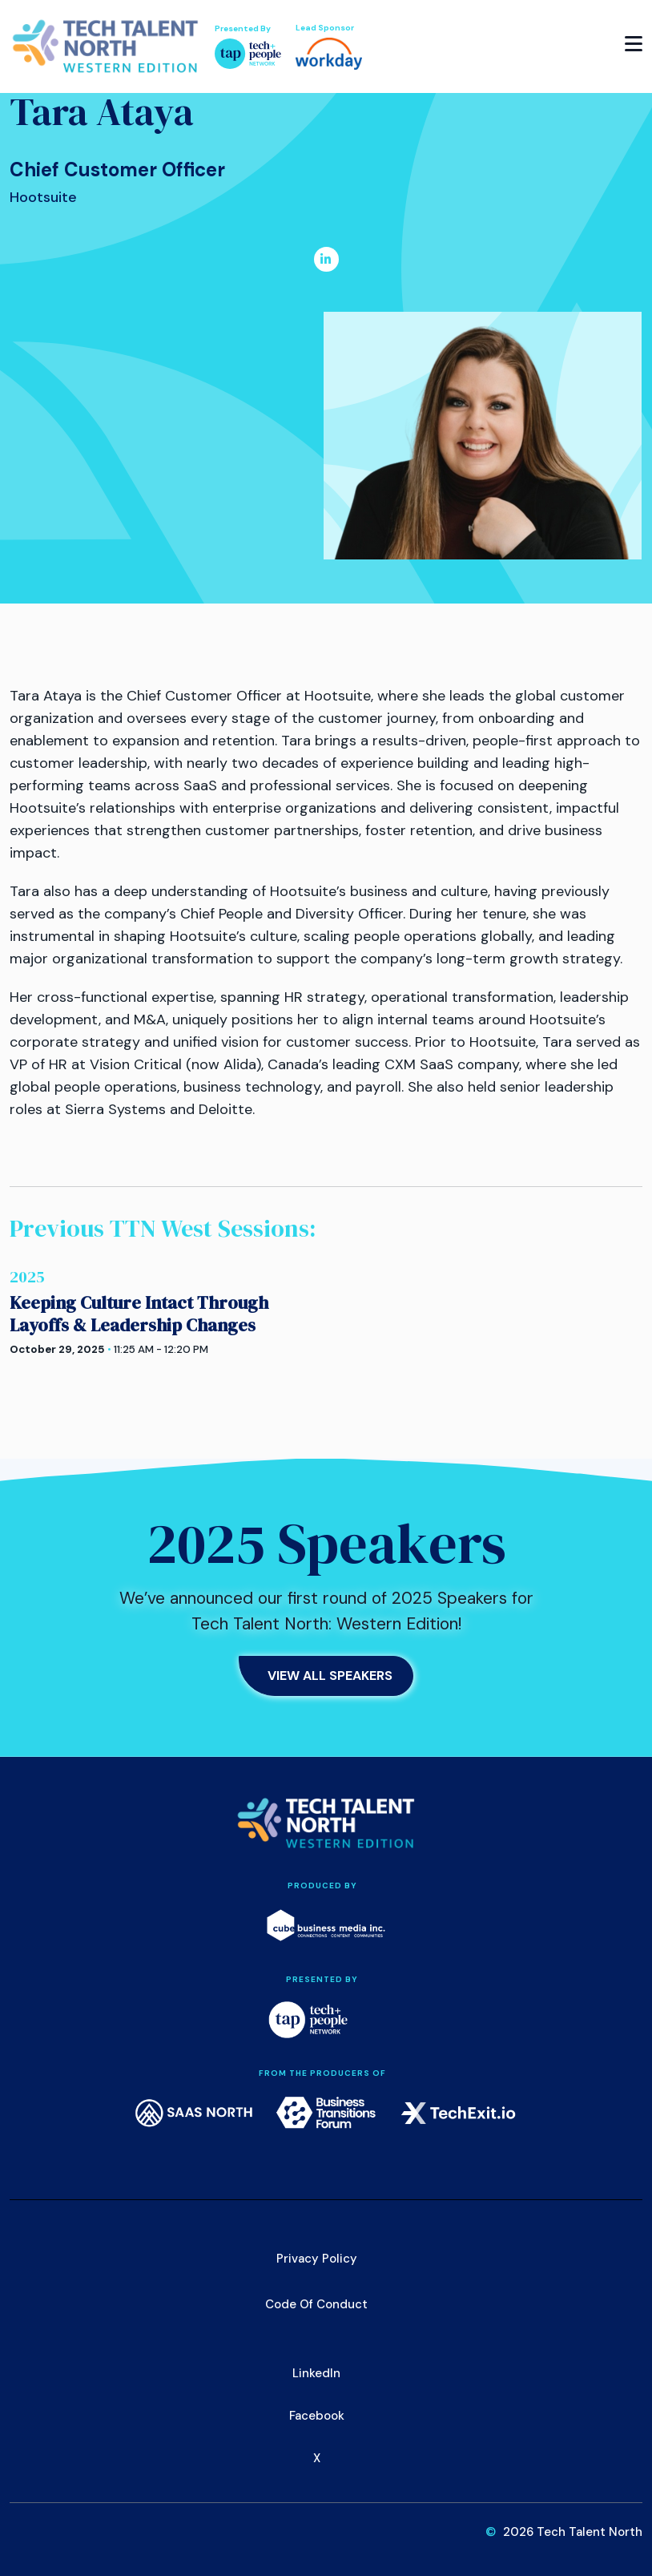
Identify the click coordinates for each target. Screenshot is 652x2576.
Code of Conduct (316, 2304)
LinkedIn (316, 2373)
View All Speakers (330, 1675)
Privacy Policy (316, 2259)
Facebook (316, 2416)
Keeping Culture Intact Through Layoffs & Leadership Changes (139, 1313)
